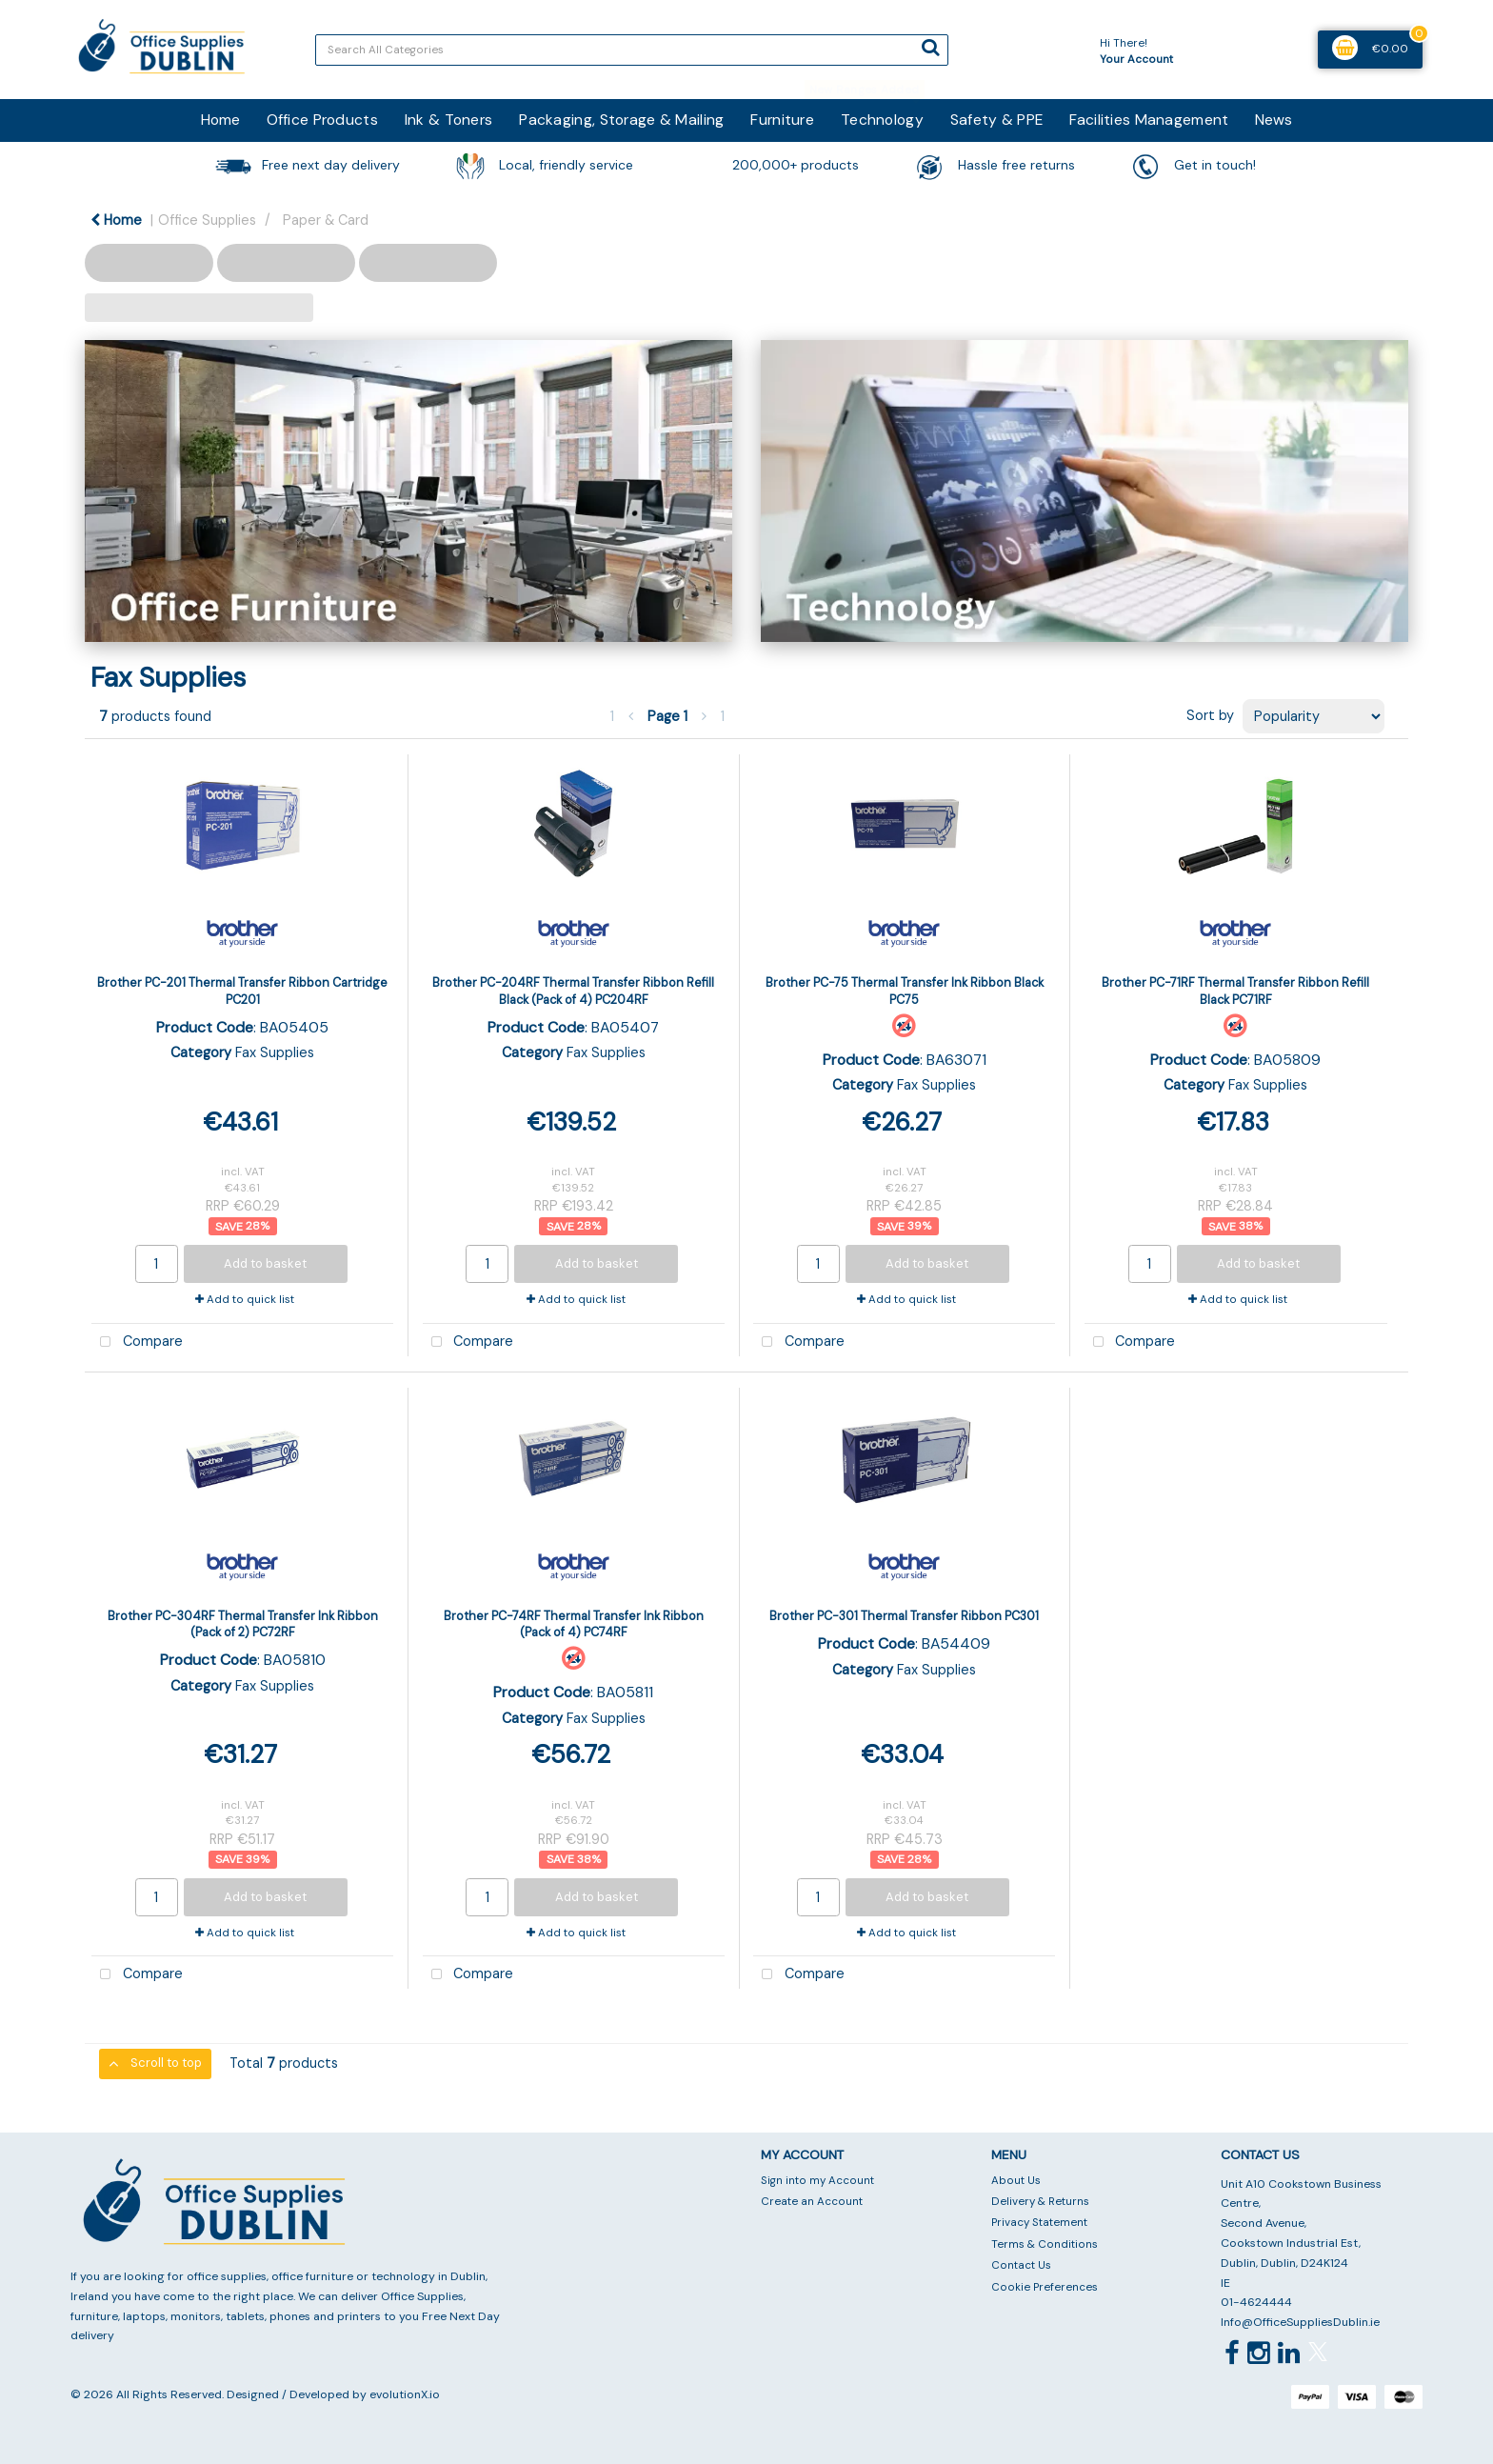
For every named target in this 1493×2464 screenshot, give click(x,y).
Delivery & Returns (1040, 2201)
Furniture (782, 120)
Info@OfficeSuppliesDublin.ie (1300, 2322)
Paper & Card (325, 220)
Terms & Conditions (1044, 2244)
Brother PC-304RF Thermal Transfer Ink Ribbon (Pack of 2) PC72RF (243, 1624)
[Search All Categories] (631, 50)
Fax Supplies (274, 1052)
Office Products (322, 120)
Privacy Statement (1039, 2222)
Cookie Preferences (1044, 2287)
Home (220, 120)
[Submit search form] (930, 47)
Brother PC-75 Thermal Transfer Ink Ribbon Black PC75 (905, 990)
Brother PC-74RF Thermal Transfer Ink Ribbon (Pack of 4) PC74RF (574, 1624)
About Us (1016, 2181)
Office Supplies (207, 220)
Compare (137, 1342)
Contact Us (1021, 2265)
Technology (882, 120)
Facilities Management (1148, 120)
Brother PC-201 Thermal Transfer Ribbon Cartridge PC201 (242, 990)
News (1273, 120)
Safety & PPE (996, 120)
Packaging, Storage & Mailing (621, 120)
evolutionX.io (404, 2394)
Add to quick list (244, 1299)
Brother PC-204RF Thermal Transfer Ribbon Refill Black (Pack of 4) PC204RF (573, 990)
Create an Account (812, 2201)
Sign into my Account (817, 2181)
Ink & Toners (448, 120)
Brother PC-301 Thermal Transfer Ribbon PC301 (904, 1616)
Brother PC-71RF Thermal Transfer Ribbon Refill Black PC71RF (1235, 990)
